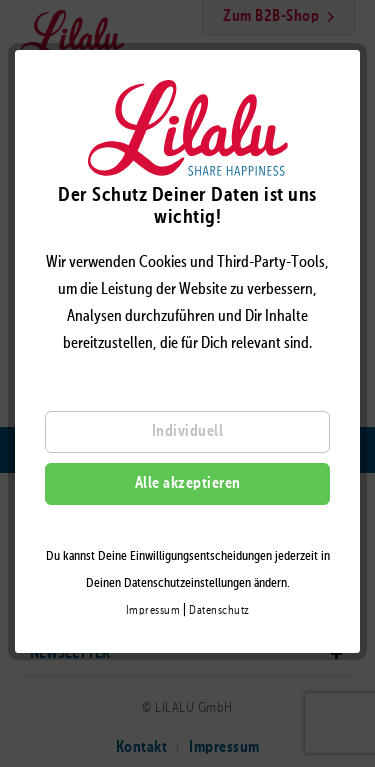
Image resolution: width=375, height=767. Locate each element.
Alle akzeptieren (188, 484)
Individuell (188, 432)
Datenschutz (219, 611)
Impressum (153, 611)
